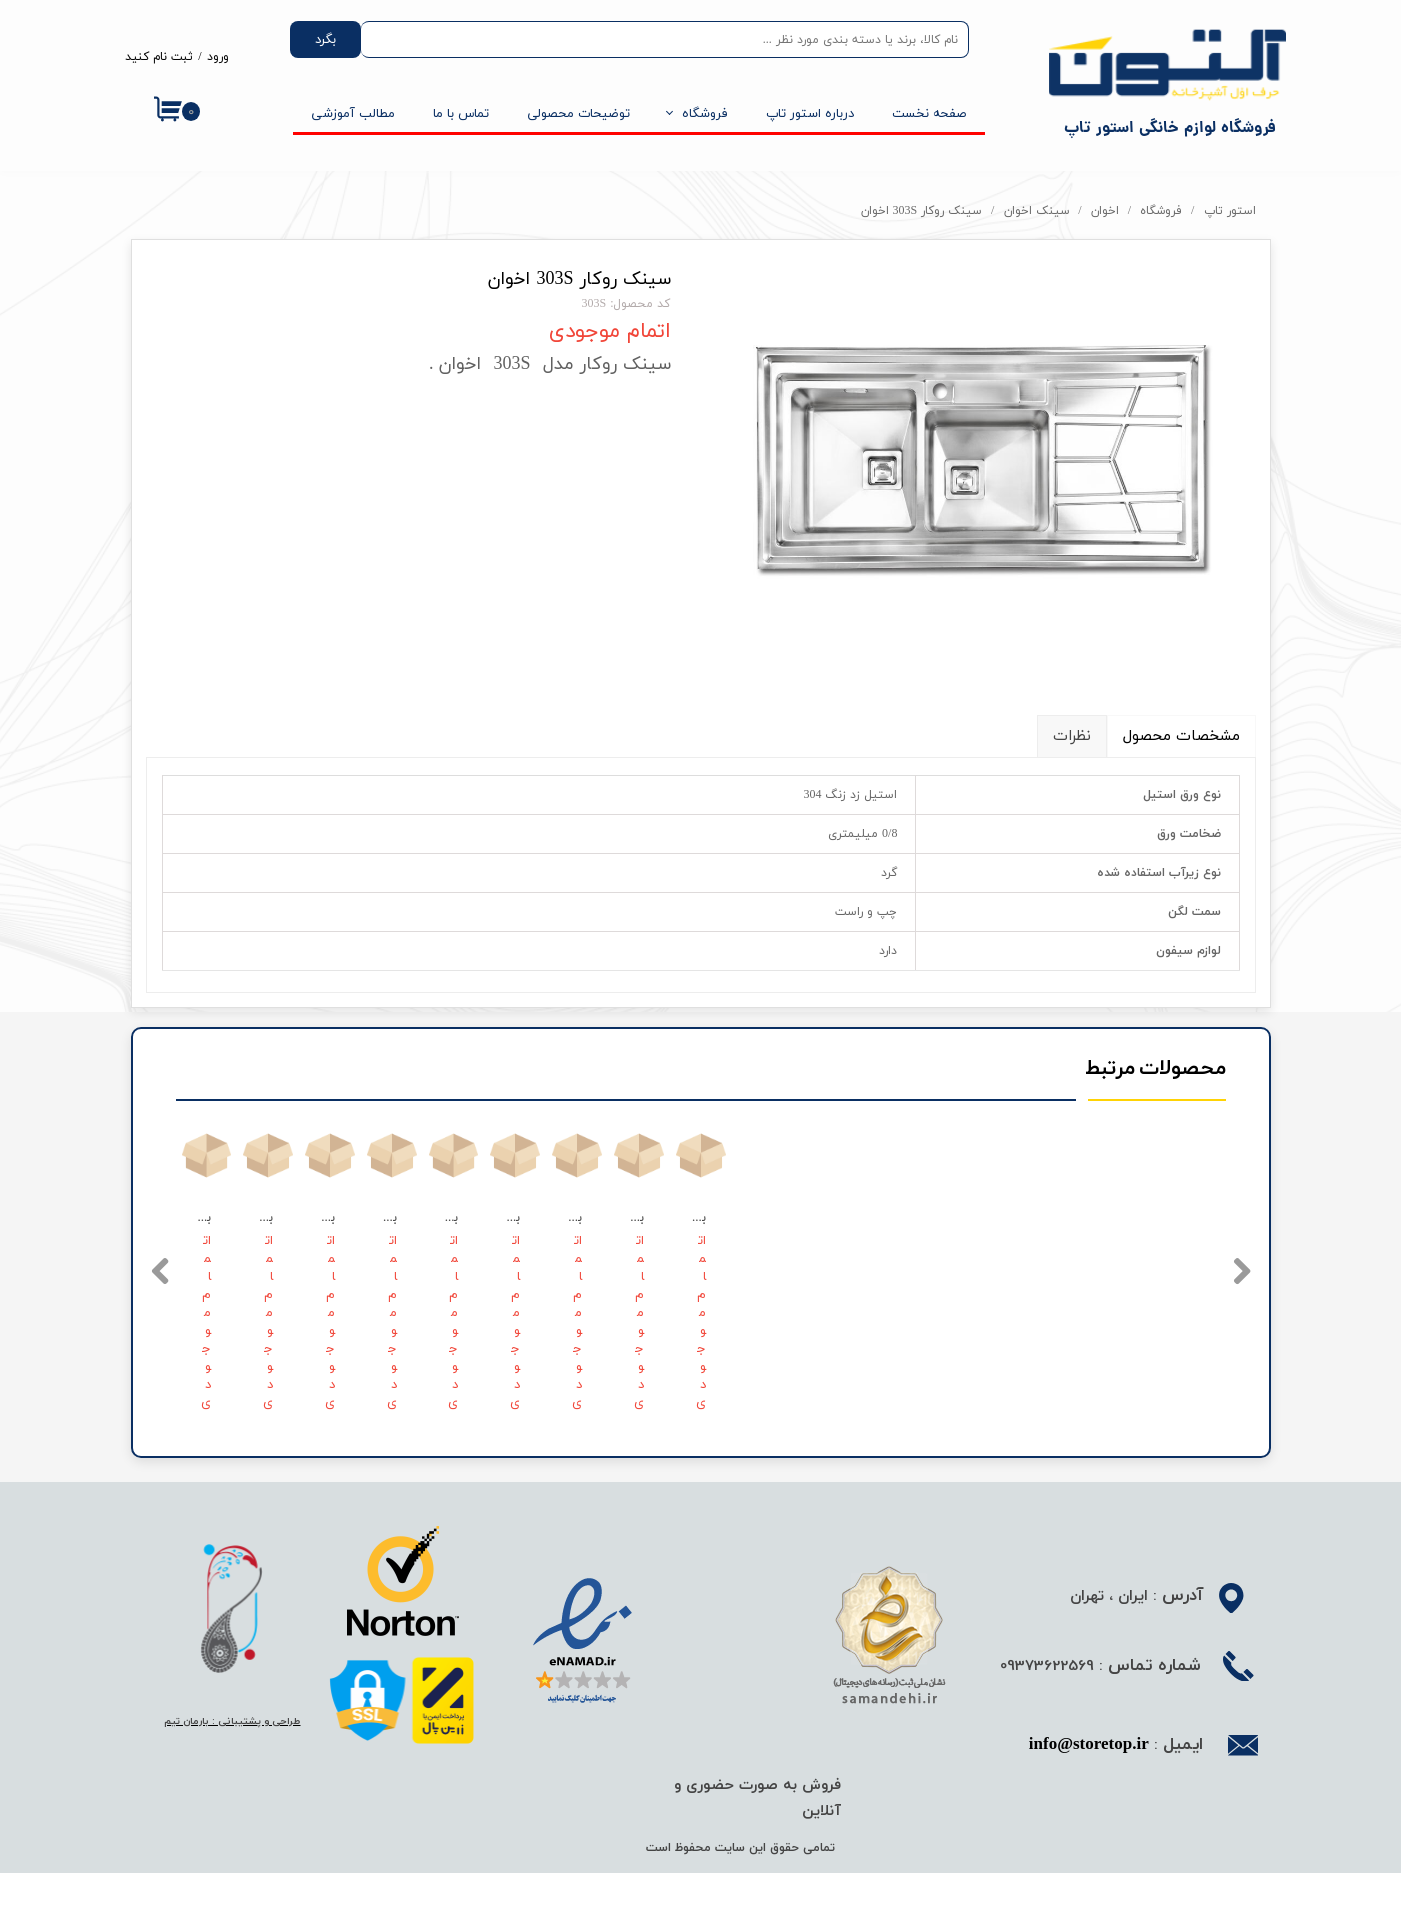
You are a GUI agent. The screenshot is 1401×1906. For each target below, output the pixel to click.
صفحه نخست (929, 114)
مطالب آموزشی (353, 114)
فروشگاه (705, 114)
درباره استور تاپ (810, 114)
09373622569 (1047, 1700)
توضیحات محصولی (578, 114)
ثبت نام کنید (159, 57)
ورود (218, 57)
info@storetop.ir (1089, 1780)
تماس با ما (461, 114)
